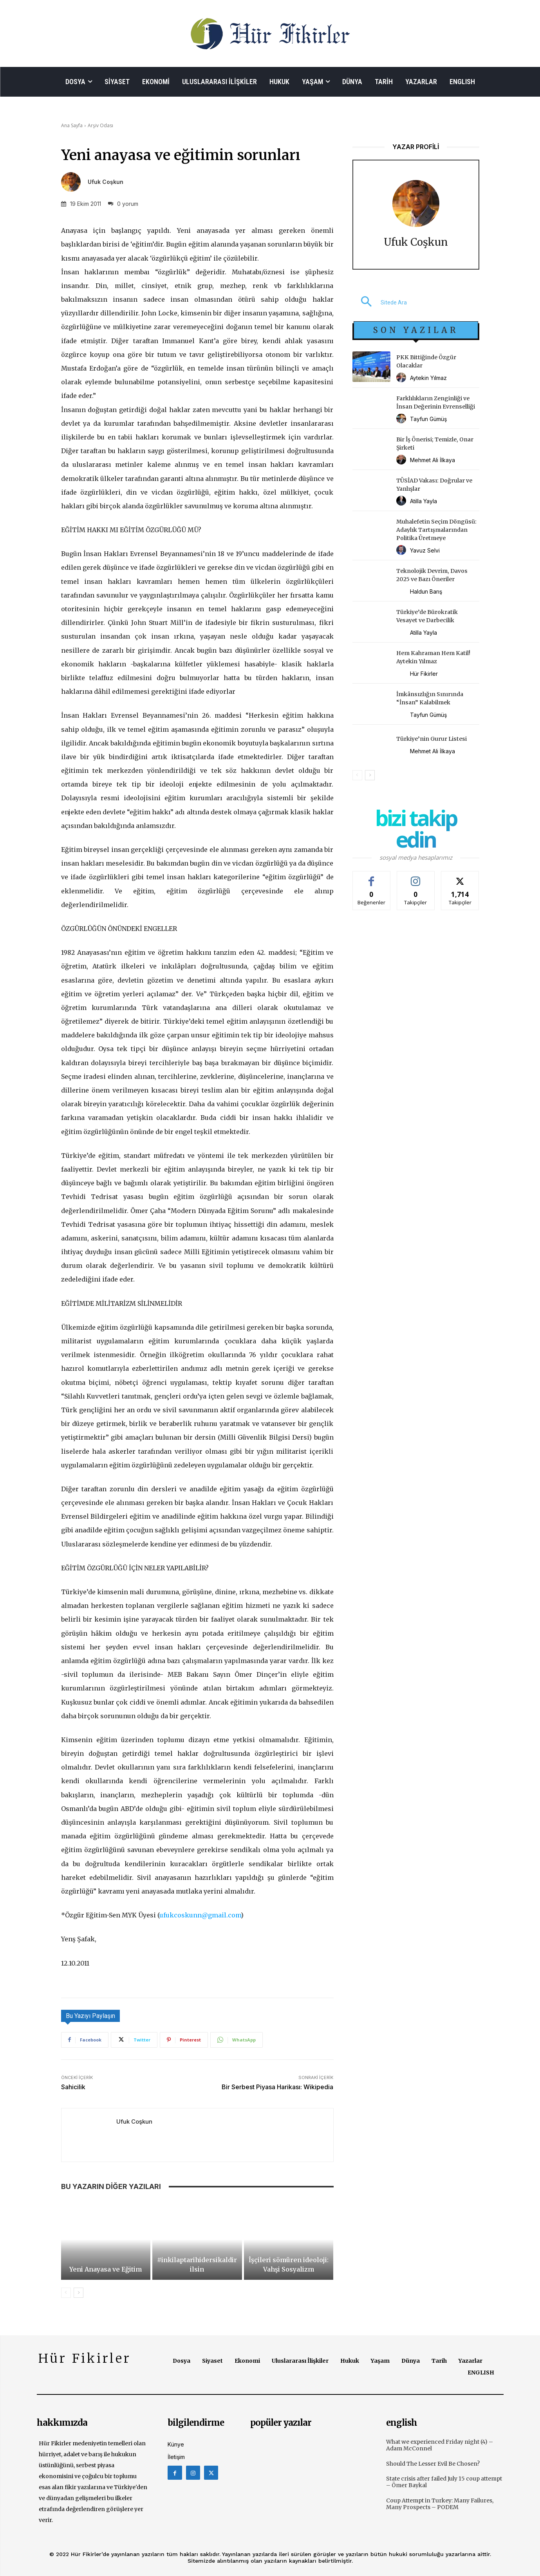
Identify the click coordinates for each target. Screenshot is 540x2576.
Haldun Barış (426, 591)
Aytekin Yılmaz (428, 377)
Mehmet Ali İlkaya (432, 460)
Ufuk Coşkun (105, 182)
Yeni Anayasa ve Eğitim (105, 2269)
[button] (379, 302)
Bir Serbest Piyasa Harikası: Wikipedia (277, 2087)
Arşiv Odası (100, 125)
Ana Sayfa (72, 125)
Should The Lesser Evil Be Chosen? (433, 2463)
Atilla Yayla (423, 501)
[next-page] (78, 2293)
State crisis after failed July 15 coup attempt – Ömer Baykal (444, 2482)
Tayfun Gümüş (428, 419)
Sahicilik (73, 2087)
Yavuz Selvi (425, 550)
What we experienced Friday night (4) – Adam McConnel (439, 2445)
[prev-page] (66, 2293)
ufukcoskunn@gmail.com (200, 1915)
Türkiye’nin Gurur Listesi (431, 738)
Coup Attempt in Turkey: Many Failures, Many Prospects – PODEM (439, 2504)
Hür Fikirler (424, 673)
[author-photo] (402, 378)
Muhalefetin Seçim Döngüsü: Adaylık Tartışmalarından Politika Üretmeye (436, 530)
